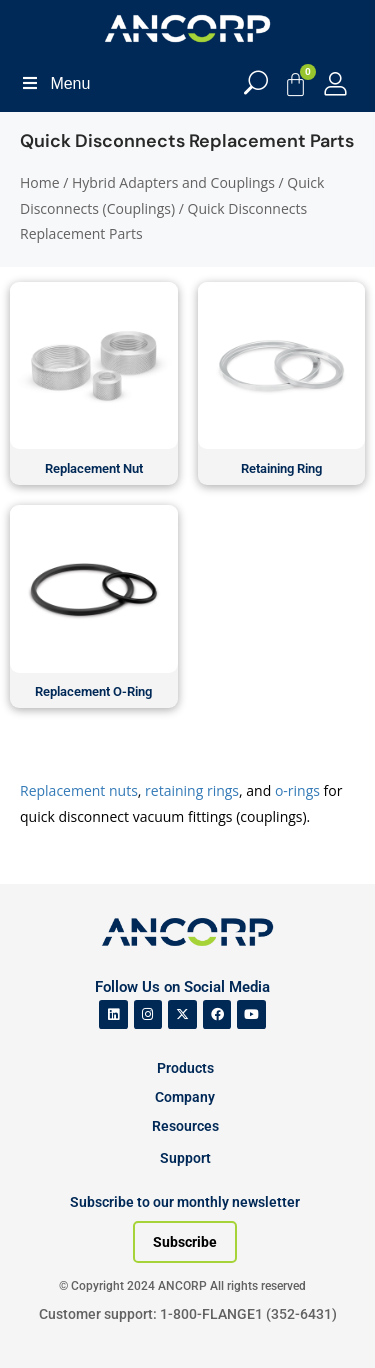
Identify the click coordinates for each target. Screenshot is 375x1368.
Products (185, 1068)
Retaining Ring (281, 468)
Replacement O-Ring (93, 691)
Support (185, 1158)
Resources (185, 1126)
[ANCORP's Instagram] (148, 1014)
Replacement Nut (94, 468)
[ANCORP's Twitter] (182, 1014)
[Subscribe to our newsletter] (185, 1242)
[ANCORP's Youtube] (251, 1014)
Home (40, 182)
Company (185, 1097)
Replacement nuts (79, 790)
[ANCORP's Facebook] (217, 1014)
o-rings (297, 790)
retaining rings (192, 790)
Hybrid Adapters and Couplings (173, 182)
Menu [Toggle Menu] (55, 83)
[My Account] (335, 83)
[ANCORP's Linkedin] (113, 1014)
